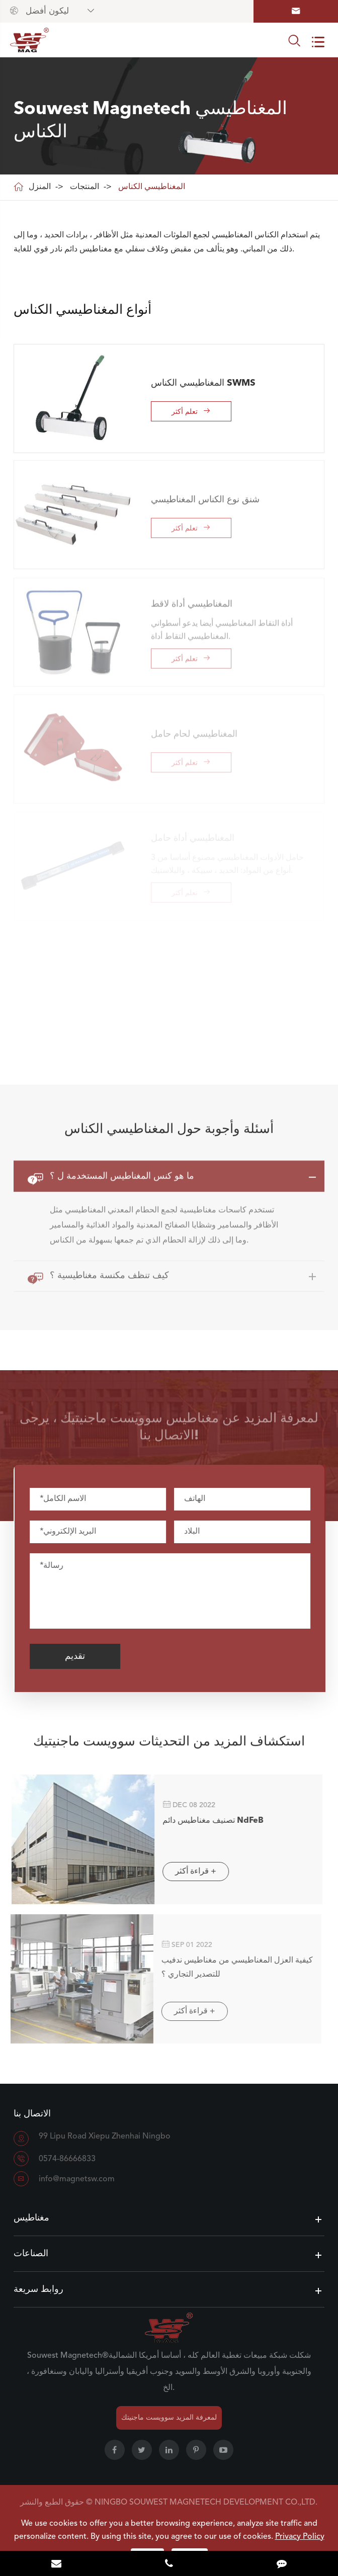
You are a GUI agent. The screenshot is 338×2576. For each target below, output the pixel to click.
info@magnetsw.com (77, 2179)
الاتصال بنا (32, 2113)
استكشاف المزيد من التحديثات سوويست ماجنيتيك (169, 1750)
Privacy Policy (299, 2537)
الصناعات (31, 2253)
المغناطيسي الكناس (151, 187)
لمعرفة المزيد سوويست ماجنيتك (169, 2417)
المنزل (40, 187)
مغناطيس (31, 2218)
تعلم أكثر (191, 411)
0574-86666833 (67, 2159)
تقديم (83, 1656)
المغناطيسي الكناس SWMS (203, 383)
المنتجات (84, 187)
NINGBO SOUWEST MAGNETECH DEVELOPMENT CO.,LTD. (206, 2503)
